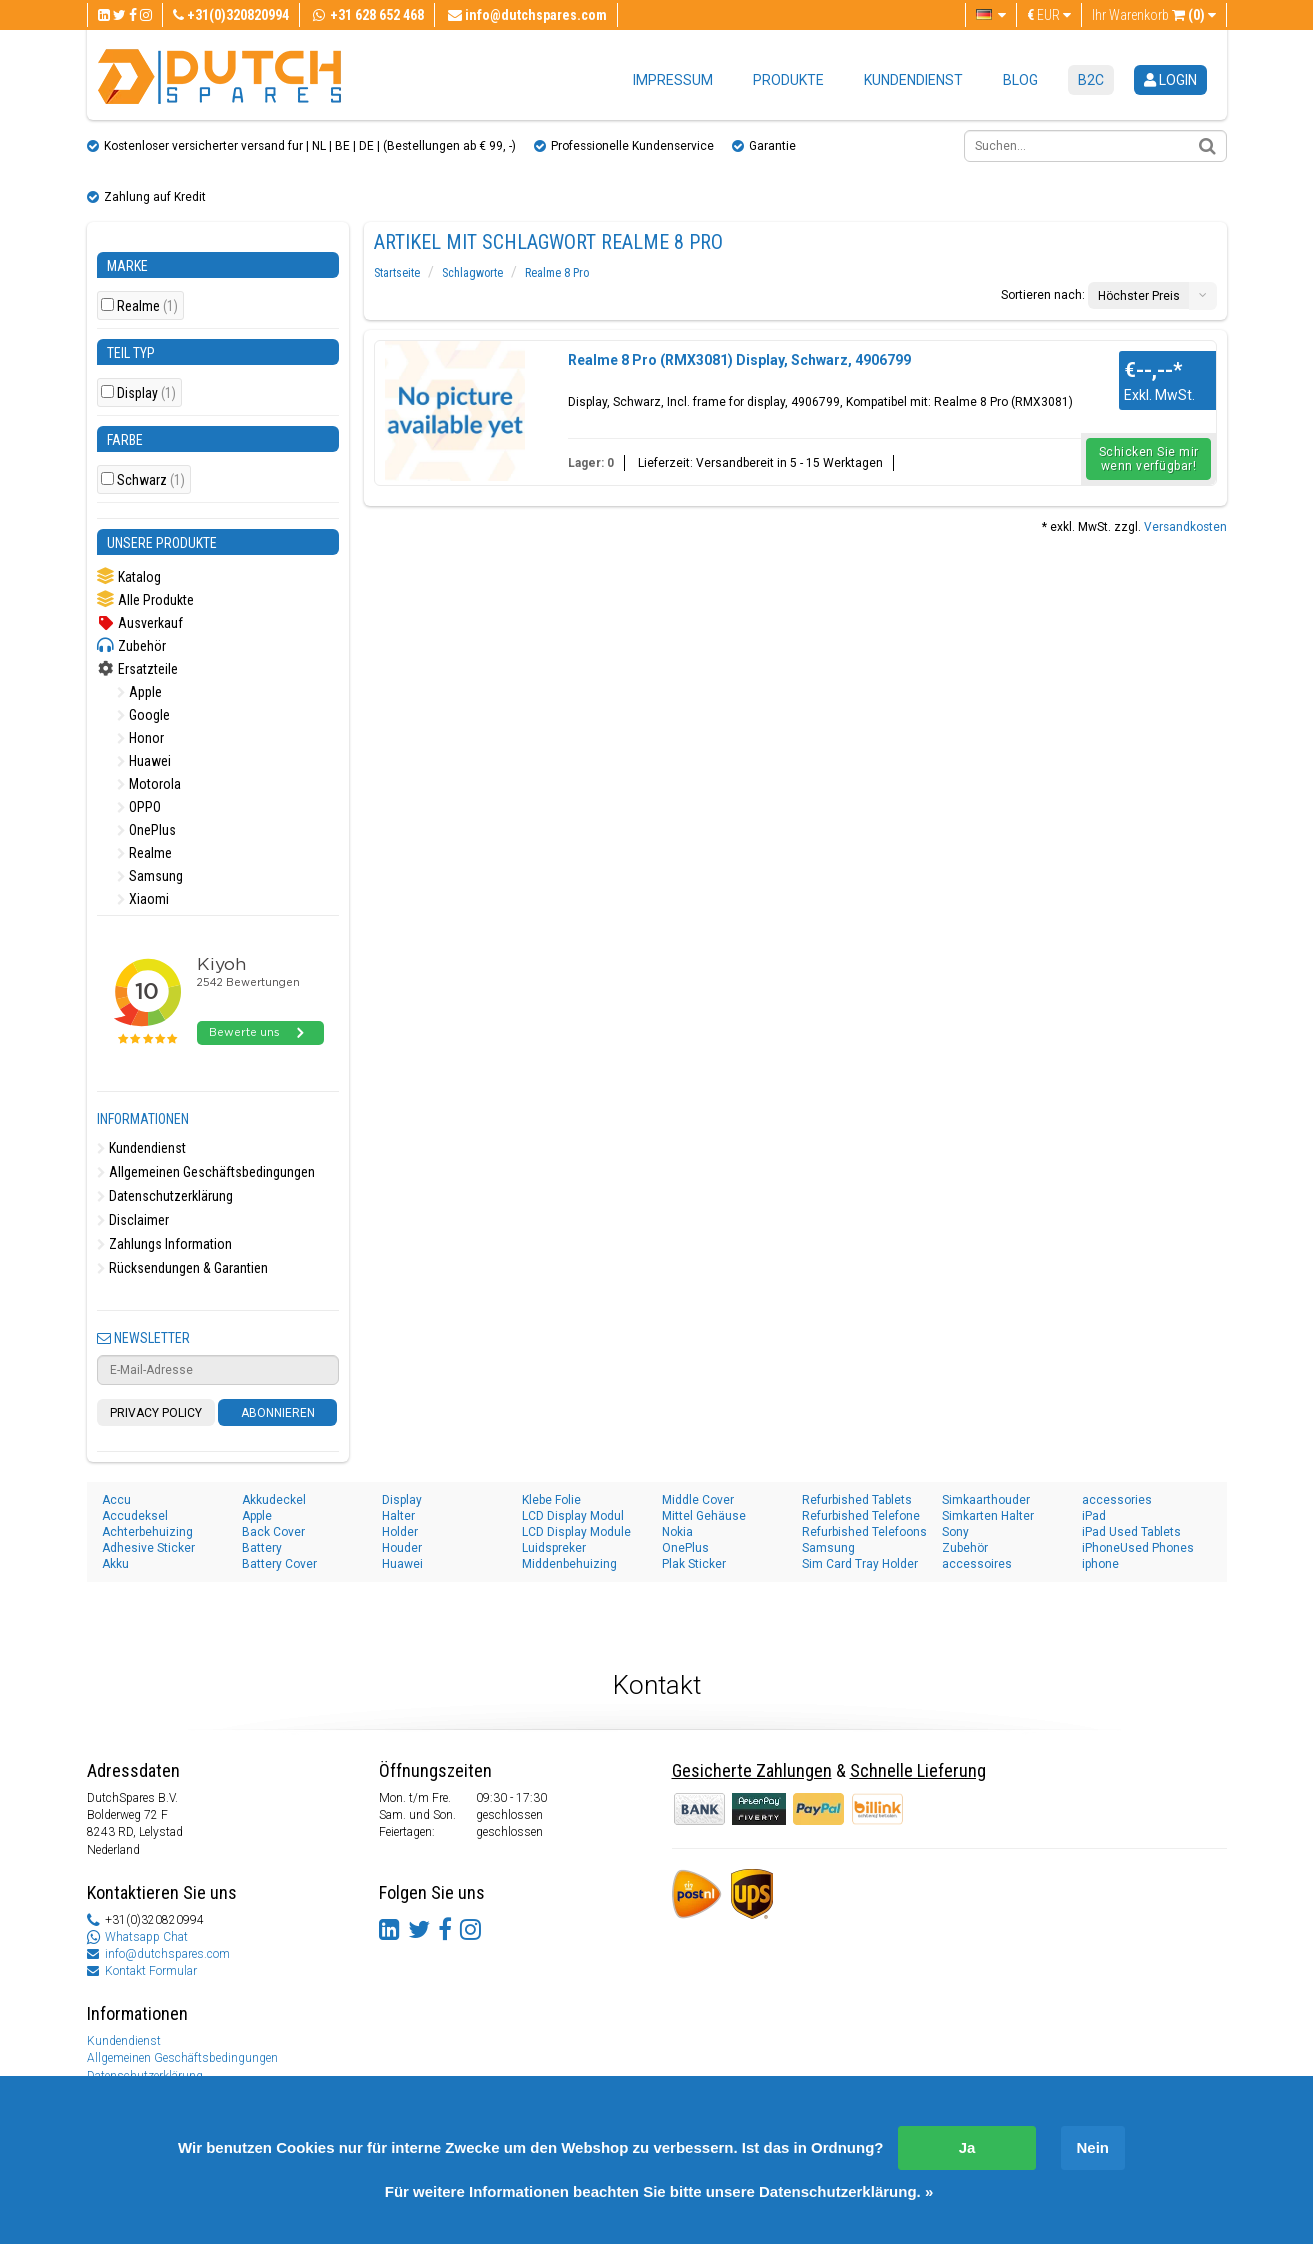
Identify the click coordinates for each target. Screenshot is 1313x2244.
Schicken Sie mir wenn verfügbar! (1149, 459)
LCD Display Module (576, 1532)
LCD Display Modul (573, 1516)
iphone (1100, 1564)
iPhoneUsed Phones (1138, 1548)
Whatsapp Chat (146, 1937)
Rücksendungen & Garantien (182, 1268)
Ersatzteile (137, 669)
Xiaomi (143, 899)
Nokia (677, 1532)
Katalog (129, 576)
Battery (262, 1548)
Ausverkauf (140, 623)
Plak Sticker (694, 1564)
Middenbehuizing (569, 1564)
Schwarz (151, 480)
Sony (955, 1532)
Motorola (149, 784)
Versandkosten (1185, 527)
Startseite (397, 273)
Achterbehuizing (147, 1532)
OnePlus (146, 830)
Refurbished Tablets (857, 1500)
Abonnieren (278, 1413)
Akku (115, 1564)
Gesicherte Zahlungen (752, 1770)
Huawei (144, 761)
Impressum (673, 80)
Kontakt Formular (151, 1971)
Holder (400, 1532)
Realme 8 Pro (557, 273)
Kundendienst (913, 80)
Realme (147, 306)
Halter (398, 1516)
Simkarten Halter (988, 1516)
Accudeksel (135, 1516)
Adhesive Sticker (148, 1548)
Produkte (788, 80)
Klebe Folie (551, 1500)
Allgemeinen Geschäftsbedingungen (206, 1172)
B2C (1091, 80)
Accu (116, 1500)
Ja (967, 2147)
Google (143, 715)
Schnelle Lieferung (918, 1770)
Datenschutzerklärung (165, 1196)
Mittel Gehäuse (704, 1516)
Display (146, 393)
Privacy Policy (156, 1413)
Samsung (150, 876)
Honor (140, 738)
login (1170, 80)
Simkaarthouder (986, 1500)
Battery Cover (279, 1564)
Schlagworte (472, 273)
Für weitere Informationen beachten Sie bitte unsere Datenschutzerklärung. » (659, 2191)
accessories (1117, 1500)
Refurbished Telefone (861, 1516)
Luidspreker (554, 1548)
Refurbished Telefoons (864, 1532)
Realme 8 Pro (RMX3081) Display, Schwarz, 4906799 (739, 360)
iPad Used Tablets (1131, 1532)
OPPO (139, 807)
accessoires (977, 1564)
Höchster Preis (1139, 296)
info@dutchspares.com (167, 1954)
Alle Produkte (145, 599)
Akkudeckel (274, 1500)
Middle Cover (698, 1500)
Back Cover (273, 1532)
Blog (1020, 80)
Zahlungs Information (164, 1244)
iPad (1094, 1516)
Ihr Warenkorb (1154, 15)
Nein (1093, 2147)
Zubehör (131, 645)
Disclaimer (133, 1220)
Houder (402, 1548)
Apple (139, 692)
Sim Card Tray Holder (860, 1564)
